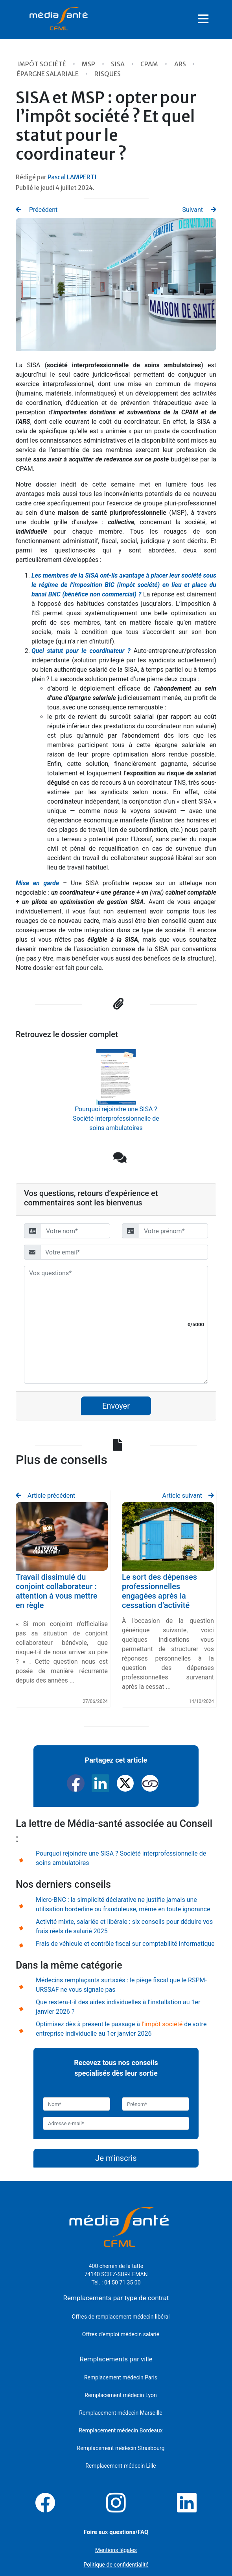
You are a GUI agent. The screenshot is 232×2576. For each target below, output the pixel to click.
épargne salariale (48, 74)
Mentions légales (116, 2550)
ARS (180, 64)
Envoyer (116, 1406)
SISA (118, 64)
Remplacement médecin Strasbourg (121, 2448)
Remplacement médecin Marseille (120, 2413)
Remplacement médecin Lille (120, 2466)
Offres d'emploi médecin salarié (120, 2334)
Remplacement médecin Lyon (121, 2395)
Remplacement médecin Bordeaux (120, 2430)
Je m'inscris (115, 2158)
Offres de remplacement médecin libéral (121, 2316)
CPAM (149, 64)
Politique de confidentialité (115, 2564)
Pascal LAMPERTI (72, 177)
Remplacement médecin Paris (120, 2377)
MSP (89, 64)
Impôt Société (42, 64)
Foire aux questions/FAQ (116, 2532)
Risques (107, 74)
